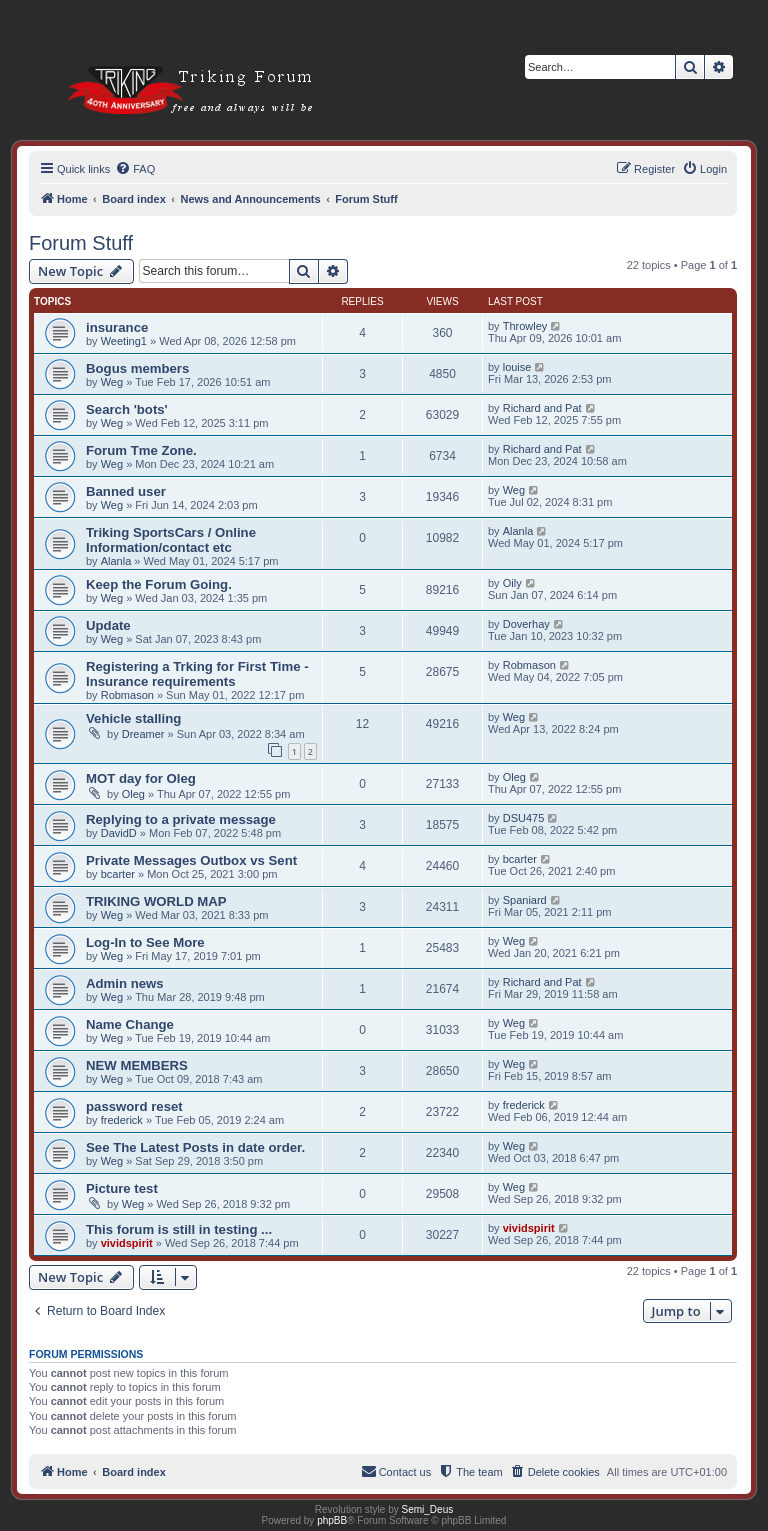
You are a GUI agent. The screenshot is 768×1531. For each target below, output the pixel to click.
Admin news (125, 983)
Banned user (126, 491)
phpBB (332, 1520)
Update (108, 625)
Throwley (525, 326)
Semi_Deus (428, 1509)
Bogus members (137, 368)
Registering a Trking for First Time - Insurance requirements (197, 674)
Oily (512, 583)
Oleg (133, 794)
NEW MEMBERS (137, 1065)
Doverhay (526, 624)
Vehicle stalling (133, 718)
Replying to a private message (181, 819)
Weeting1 (124, 341)
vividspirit (127, 1243)
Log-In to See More (145, 942)
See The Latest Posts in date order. (195, 1147)
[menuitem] (135, 169)
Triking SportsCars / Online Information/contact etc (171, 540)
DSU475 (524, 818)
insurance (117, 327)
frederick (122, 1120)
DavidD (119, 833)
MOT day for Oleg (141, 778)
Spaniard (525, 900)
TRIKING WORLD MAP (156, 901)
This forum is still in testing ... (179, 1229)
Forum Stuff (81, 243)
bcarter (118, 874)
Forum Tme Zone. (141, 450)
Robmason (127, 695)
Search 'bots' (127, 409)
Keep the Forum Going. (159, 584)
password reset (134, 1106)
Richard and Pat (542, 408)
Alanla (116, 561)
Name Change (130, 1024)
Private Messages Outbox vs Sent (191, 860)
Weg (112, 382)
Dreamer (143, 734)
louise (517, 367)
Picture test (122, 1188)
